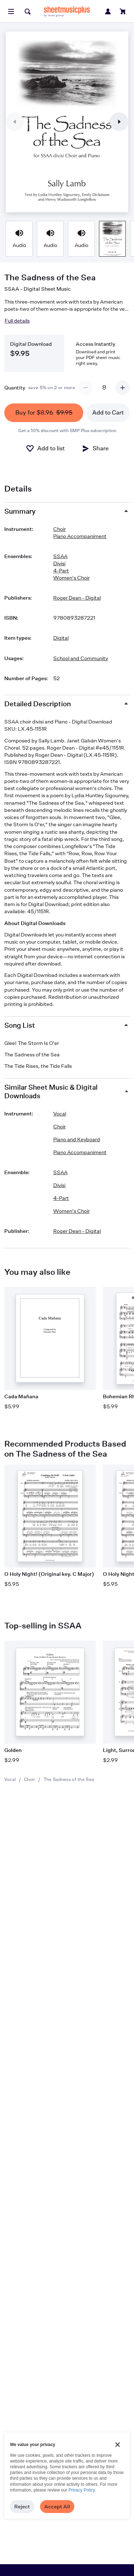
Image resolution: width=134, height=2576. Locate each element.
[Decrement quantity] (85, 388)
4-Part (61, 570)
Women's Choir (71, 578)
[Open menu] (11, 11)
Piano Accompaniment (79, 536)
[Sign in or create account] (108, 11)
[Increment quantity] (122, 388)
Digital (61, 638)
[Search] (27, 11)
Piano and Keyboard (76, 1139)
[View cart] (123, 11)
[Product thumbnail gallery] (19, 239)
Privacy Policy (81, 2490)
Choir (29, 1779)
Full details (17, 321)
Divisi (59, 563)
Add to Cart (108, 412)
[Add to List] (45, 448)
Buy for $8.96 (44, 413)
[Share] (94, 448)
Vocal (10, 1779)
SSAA (60, 556)
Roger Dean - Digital (77, 598)
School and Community (80, 658)
